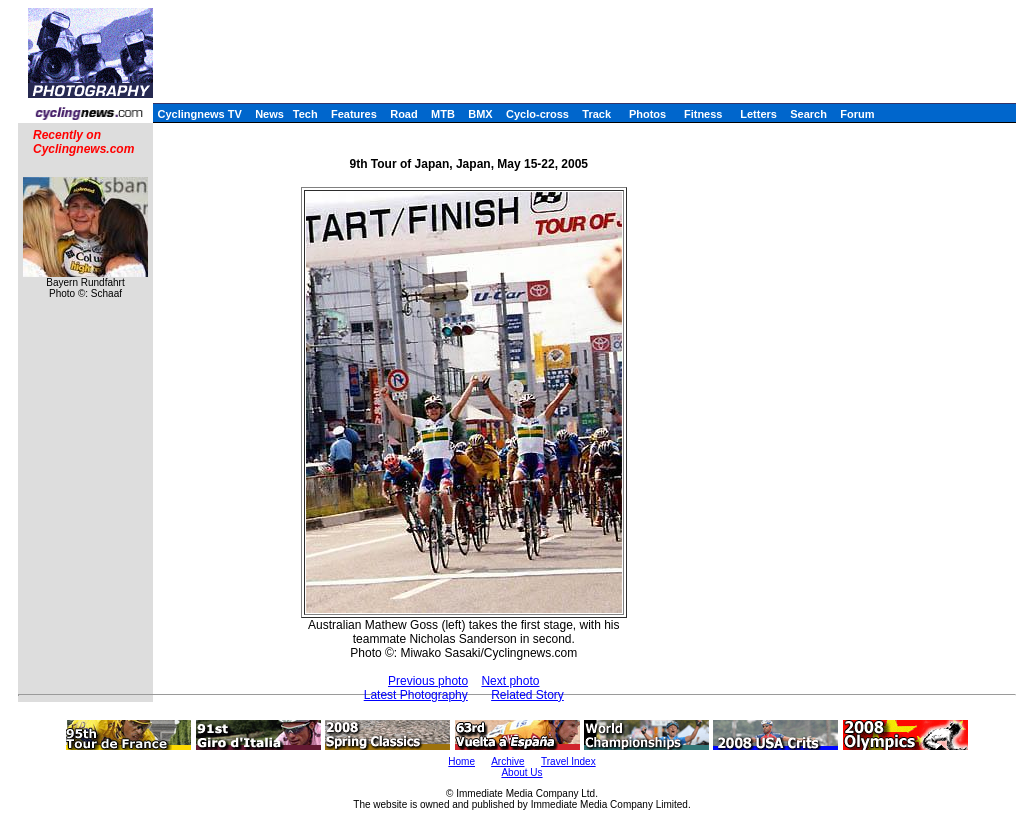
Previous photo (428, 681)
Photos (647, 114)
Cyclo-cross (537, 114)
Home (461, 761)
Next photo (510, 681)
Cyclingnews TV (199, 114)
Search (808, 114)
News (269, 114)
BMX (480, 114)
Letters (758, 114)
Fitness (703, 114)
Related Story (527, 695)
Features (354, 114)
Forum (857, 114)
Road (404, 114)
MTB (443, 114)
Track (596, 114)
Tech (305, 114)
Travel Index (568, 761)
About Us (521, 772)
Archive (507, 761)
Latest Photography (416, 695)
